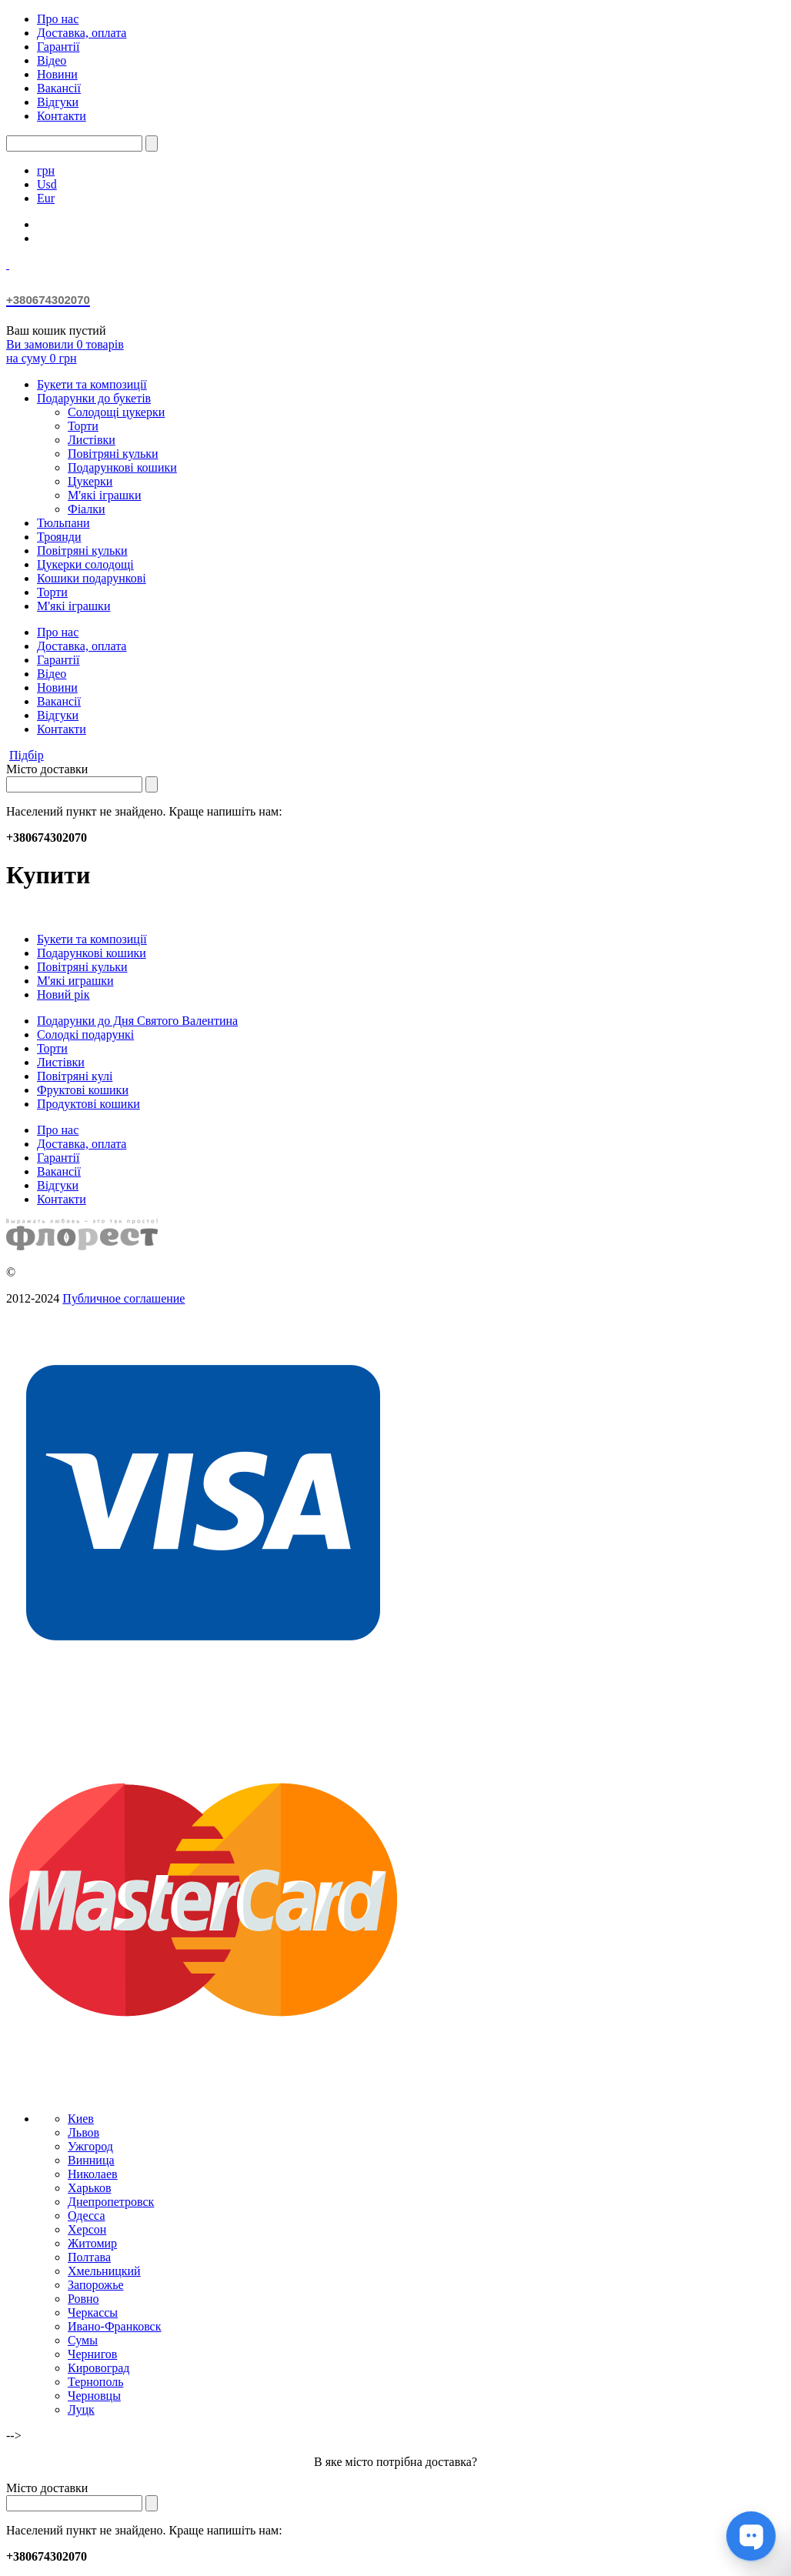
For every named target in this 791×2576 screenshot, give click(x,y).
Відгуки (57, 101)
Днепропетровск (111, 2201)
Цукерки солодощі (85, 564)
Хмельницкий (104, 2270)
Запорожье (96, 2284)
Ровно (83, 2298)
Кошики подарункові (91, 578)
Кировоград (98, 2367)
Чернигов (92, 2354)
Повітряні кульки (113, 453)
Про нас (57, 18)
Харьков (89, 2187)
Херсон (87, 2229)
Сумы (83, 2340)
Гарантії (58, 46)
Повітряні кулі (74, 1076)
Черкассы (93, 2312)
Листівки (91, 439)
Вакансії (59, 88)
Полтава (89, 2257)
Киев (81, 2118)
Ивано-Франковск (115, 2326)
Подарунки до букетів (94, 398)
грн (46, 170)
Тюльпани (63, 522)
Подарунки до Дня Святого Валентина (137, 1020)
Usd (47, 184)
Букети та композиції (92, 384)
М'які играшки (75, 980)
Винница (91, 2160)
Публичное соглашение (123, 1298)
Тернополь (95, 2381)
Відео (51, 60)
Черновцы (94, 2395)
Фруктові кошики (82, 1089)
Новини (57, 74)
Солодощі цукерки (116, 412)
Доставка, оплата (81, 32)
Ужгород (90, 2146)
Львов (83, 2132)
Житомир (92, 2243)
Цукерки (90, 481)
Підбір (26, 755)
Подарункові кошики (122, 467)
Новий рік (63, 994)
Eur (46, 198)
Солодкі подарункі (85, 1034)
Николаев (93, 2174)
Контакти (61, 115)
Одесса (86, 2215)
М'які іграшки (104, 495)
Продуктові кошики (88, 1103)
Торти (83, 425)
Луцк (81, 2409)
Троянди (59, 536)
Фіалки (86, 509)
